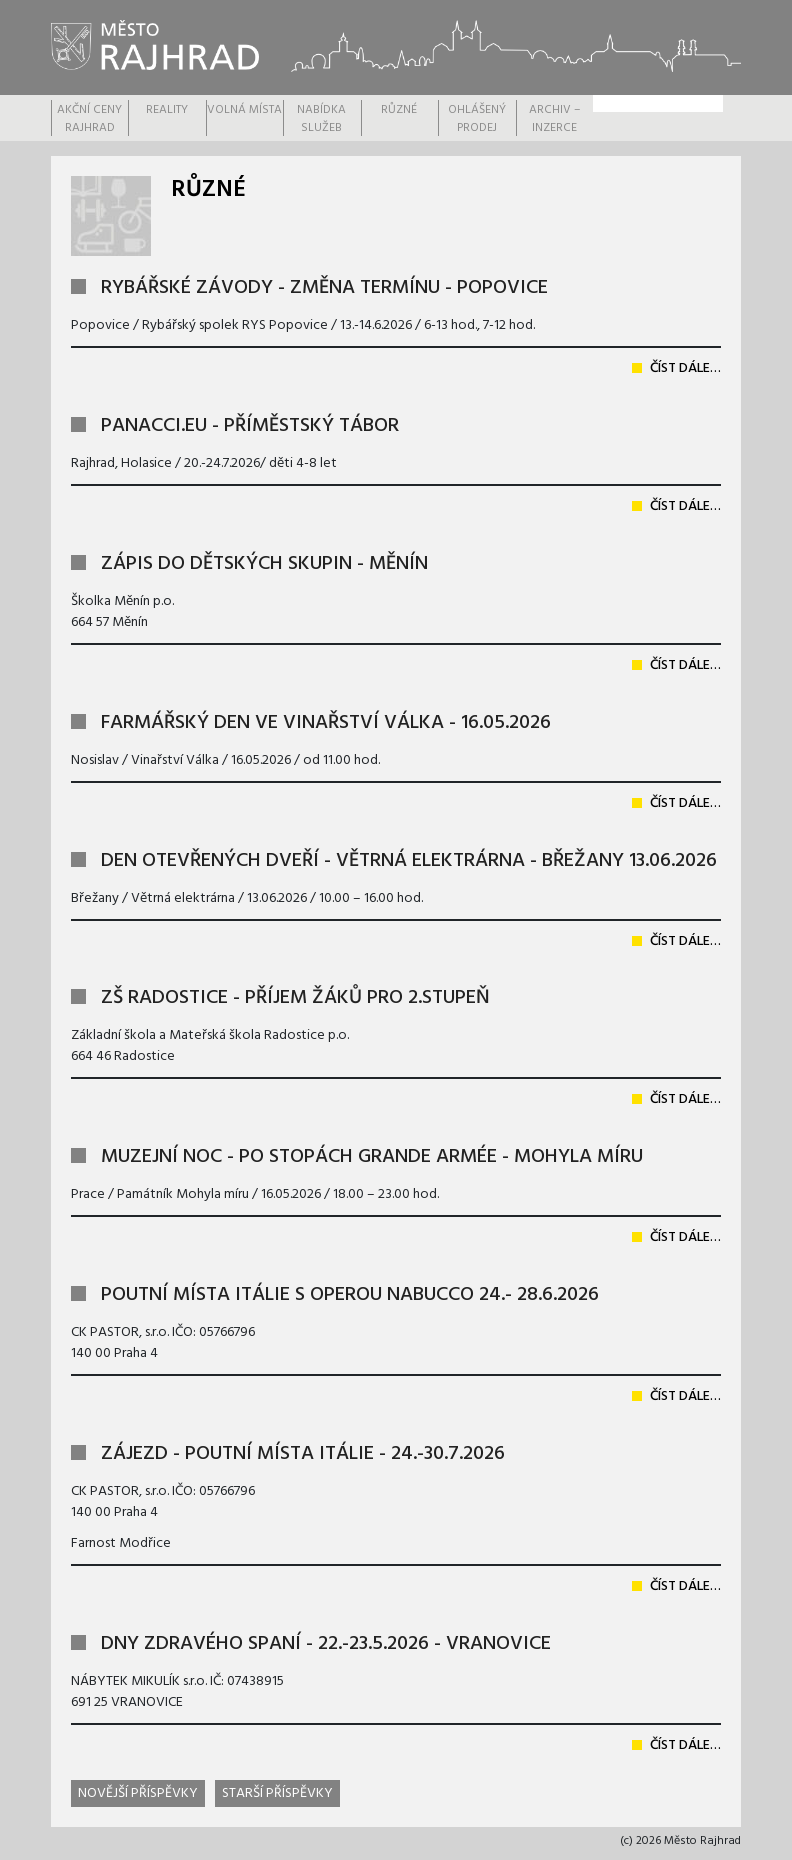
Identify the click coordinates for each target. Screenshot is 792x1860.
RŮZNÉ (399, 110)
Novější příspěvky (138, 1793)
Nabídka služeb (321, 119)
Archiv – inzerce (554, 119)
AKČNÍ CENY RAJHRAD (89, 119)
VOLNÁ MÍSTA (244, 110)
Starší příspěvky (277, 1793)
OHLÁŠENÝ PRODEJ (477, 119)
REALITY (167, 110)
